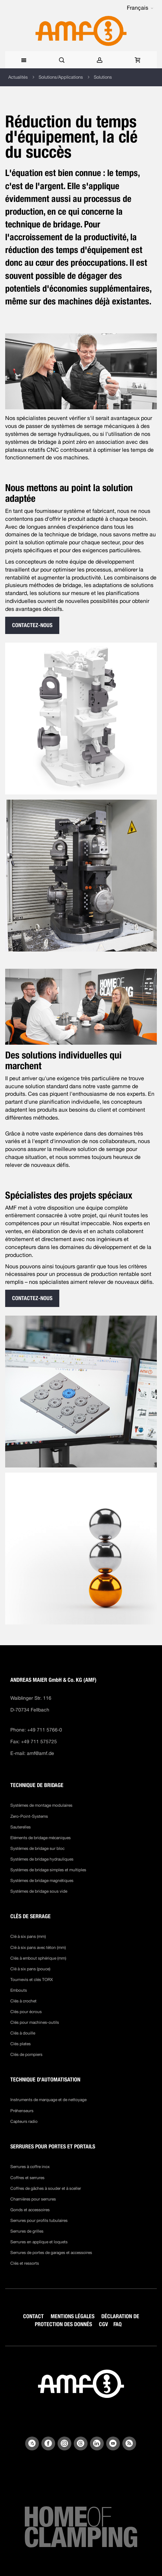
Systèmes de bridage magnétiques (41, 1880)
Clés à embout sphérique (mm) (38, 1958)
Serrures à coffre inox (30, 2166)
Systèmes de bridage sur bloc (37, 1848)
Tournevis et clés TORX (31, 1979)
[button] (140, 8)
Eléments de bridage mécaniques (40, 1837)
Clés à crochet (23, 2001)
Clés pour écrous (26, 2011)
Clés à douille (22, 2033)
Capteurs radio (24, 2121)
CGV (103, 2324)
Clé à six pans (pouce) (30, 1969)
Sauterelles (20, 1827)
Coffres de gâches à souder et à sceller (45, 2188)
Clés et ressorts (24, 2263)
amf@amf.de (40, 1753)
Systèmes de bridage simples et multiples (48, 1869)
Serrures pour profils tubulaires (39, 2220)
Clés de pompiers (26, 2054)
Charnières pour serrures (33, 2199)
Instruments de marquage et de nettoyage (48, 2099)
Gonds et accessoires (30, 2209)
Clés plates (20, 2043)
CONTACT (33, 2316)
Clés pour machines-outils (34, 2022)
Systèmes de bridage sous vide (38, 1891)
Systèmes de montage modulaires (41, 1805)
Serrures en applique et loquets (39, 2242)
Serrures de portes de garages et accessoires (51, 2252)
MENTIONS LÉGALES (72, 2316)
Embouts (18, 1990)
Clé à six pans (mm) (28, 1936)
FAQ (117, 2324)
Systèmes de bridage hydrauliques (41, 1859)
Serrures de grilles (26, 2231)
